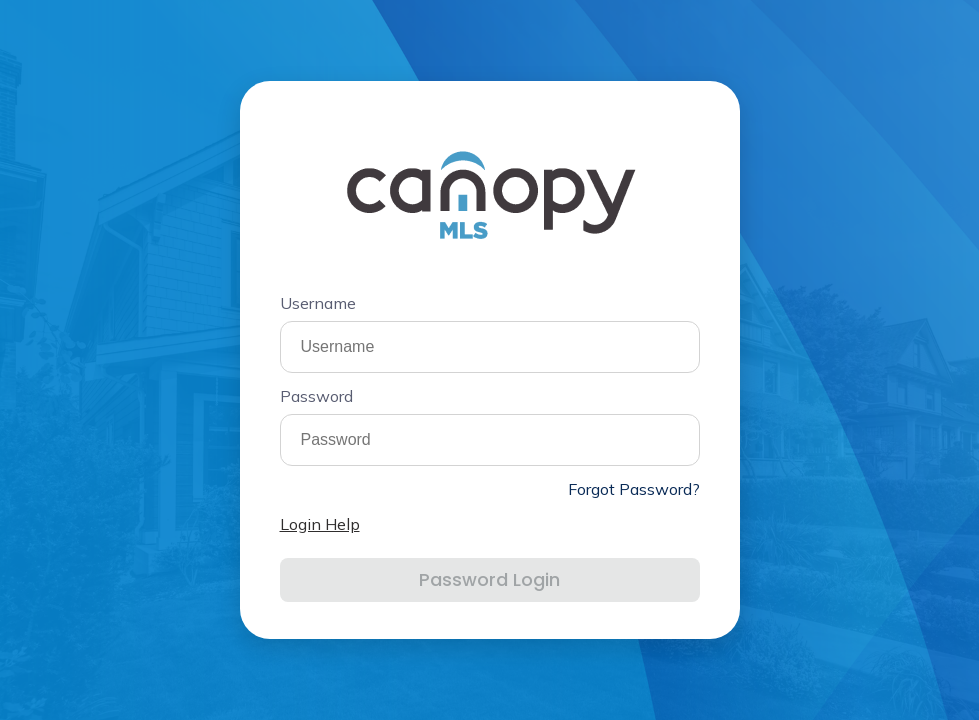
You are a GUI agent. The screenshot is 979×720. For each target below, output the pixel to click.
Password (316, 396)
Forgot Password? (634, 489)
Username (318, 303)
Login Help (320, 524)
